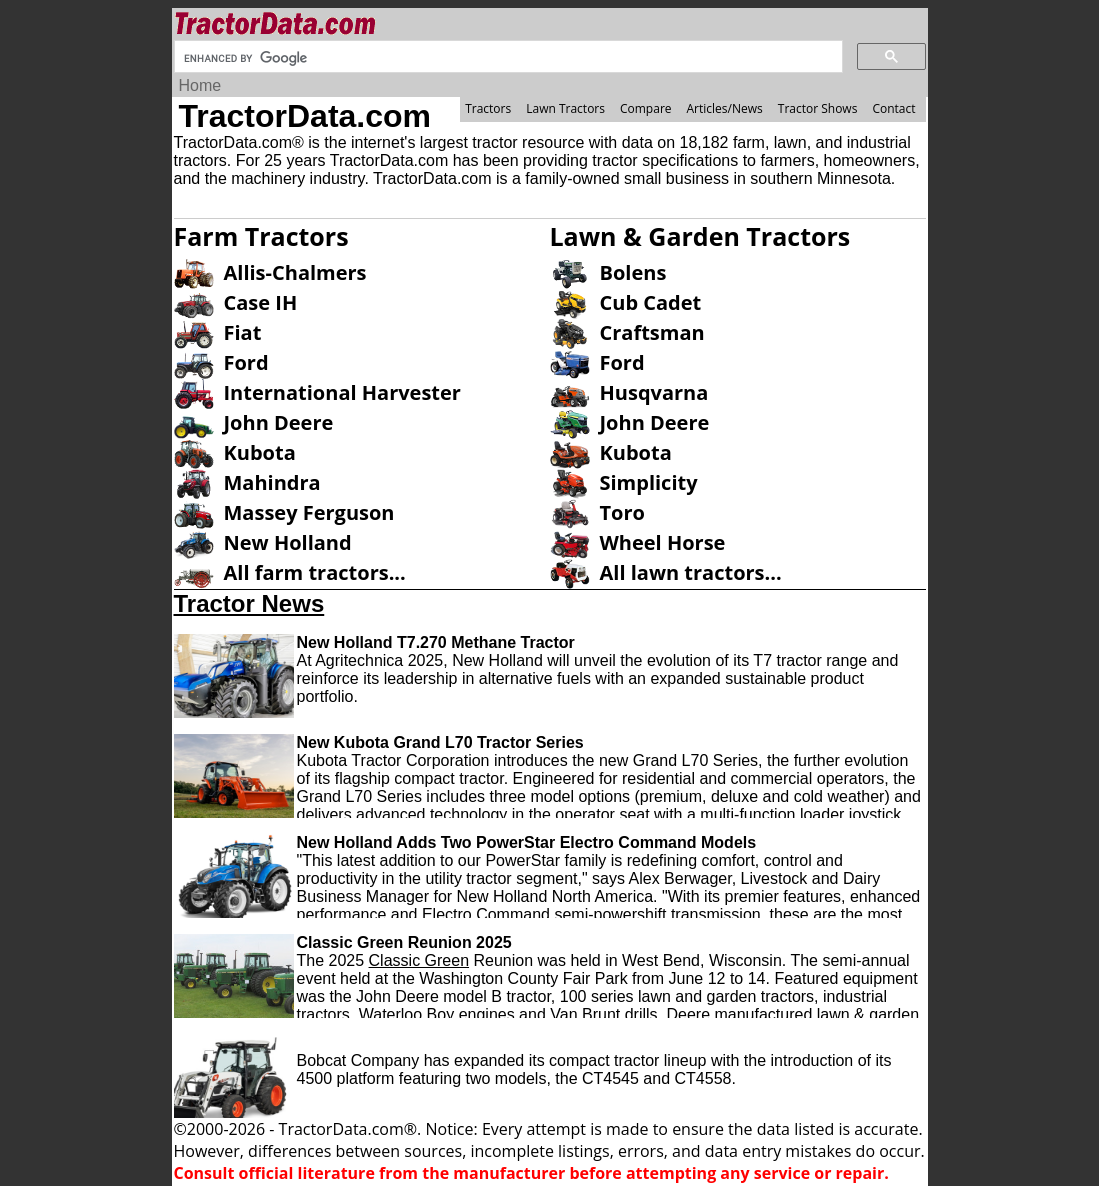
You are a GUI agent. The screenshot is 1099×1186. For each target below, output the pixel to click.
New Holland (288, 542)
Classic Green (419, 960)
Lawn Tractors (565, 108)
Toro (622, 512)
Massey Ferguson (309, 512)
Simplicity (649, 482)
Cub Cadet (651, 302)
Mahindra (272, 482)
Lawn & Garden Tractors (700, 236)
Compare (646, 108)
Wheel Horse (663, 542)
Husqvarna (654, 392)
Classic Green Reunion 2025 (404, 942)
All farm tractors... (315, 572)
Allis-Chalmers (295, 272)
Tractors (488, 108)
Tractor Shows (818, 108)
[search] (506, 58)
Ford (246, 362)
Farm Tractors (261, 236)
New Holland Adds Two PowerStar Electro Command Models (527, 842)
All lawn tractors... (691, 572)
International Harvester (342, 392)
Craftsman (652, 332)
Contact (893, 108)
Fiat (243, 332)
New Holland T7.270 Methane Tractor (436, 642)
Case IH (261, 302)
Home (200, 85)
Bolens (633, 272)
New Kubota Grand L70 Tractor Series (440, 742)
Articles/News (725, 108)
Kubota (260, 452)
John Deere (279, 422)
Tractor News (249, 603)
